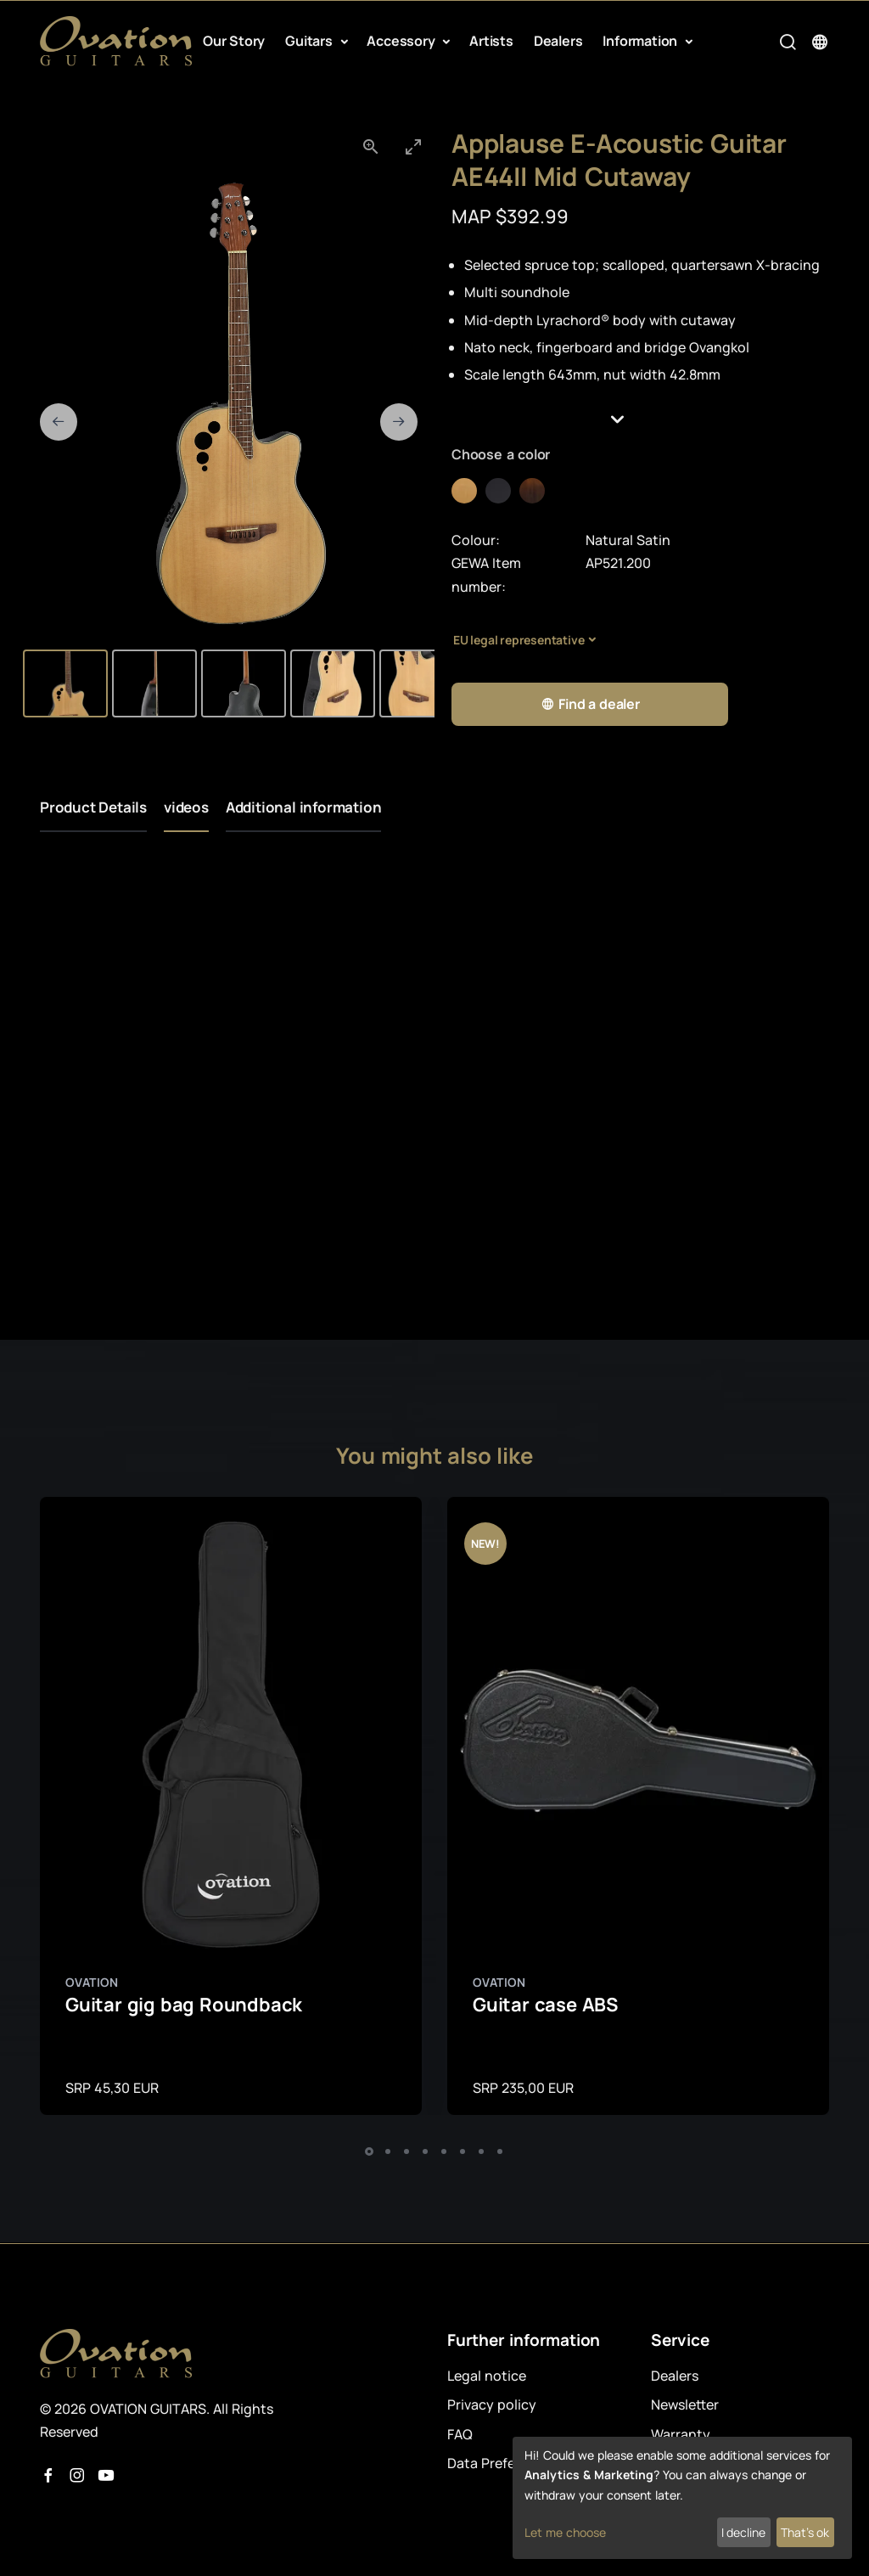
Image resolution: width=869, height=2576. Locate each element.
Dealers (558, 40)
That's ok (805, 2532)
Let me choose (565, 2532)
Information (642, 40)
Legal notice (486, 2375)
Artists (491, 40)
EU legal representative (518, 640)
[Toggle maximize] (413, 146)
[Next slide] (399, 422)
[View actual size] (371, 146)
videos (186, 807)
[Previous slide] (58, 422)
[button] (640, 419)
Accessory (402, 40)
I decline (743, 2532)
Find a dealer (590, 704)
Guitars (310, 40)
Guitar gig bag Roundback (183, 2004)
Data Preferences (502, 2463)
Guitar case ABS (545, 2004)
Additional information (304, 807)
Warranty (680, 2434)
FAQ (460, 2434)
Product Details (93, 807)
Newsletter (685, 2404)
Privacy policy (491, 2404)
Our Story (234, 40)
